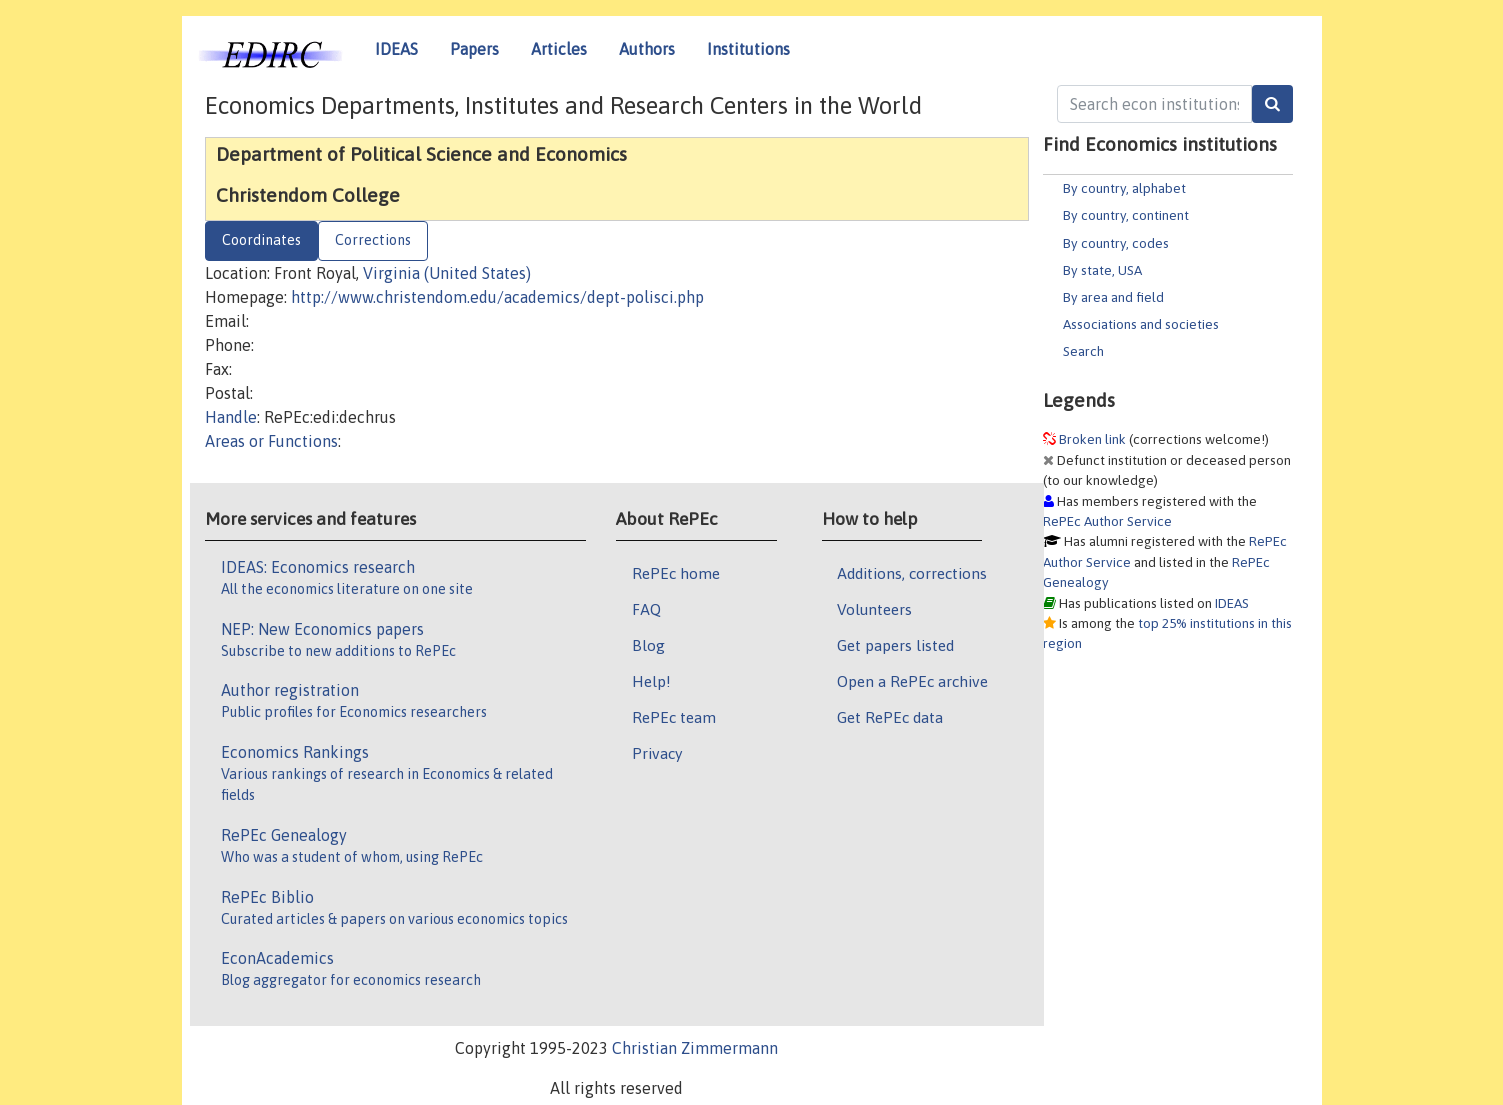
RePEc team (674, 717)
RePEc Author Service (1107, 521)
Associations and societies (1141, 324)
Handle (231, 417)
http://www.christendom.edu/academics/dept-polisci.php (497, 297)
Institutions (748, 49)
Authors (647, 49)
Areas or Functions (271, 441)
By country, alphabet (1124, 188)
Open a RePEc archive (912, 681)
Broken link (1092, 439)
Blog (648, 645)
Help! (651, 681)
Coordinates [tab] (261, 240)
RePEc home (676, 573)
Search (1083, 351)
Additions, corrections (912, 573)
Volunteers (874, 609)
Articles (559, 49)
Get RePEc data (890, 717)
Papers (474, 49)
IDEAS (396, 49)
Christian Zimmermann (695, 1048)
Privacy (657, 753)
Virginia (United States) (447, 273)
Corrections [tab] (373, 240)
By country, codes (1116, 243)
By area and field (1113, 297)
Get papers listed (895, 645)
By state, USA (1102, 270)
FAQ (646, 609)
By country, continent (1126, 215)
